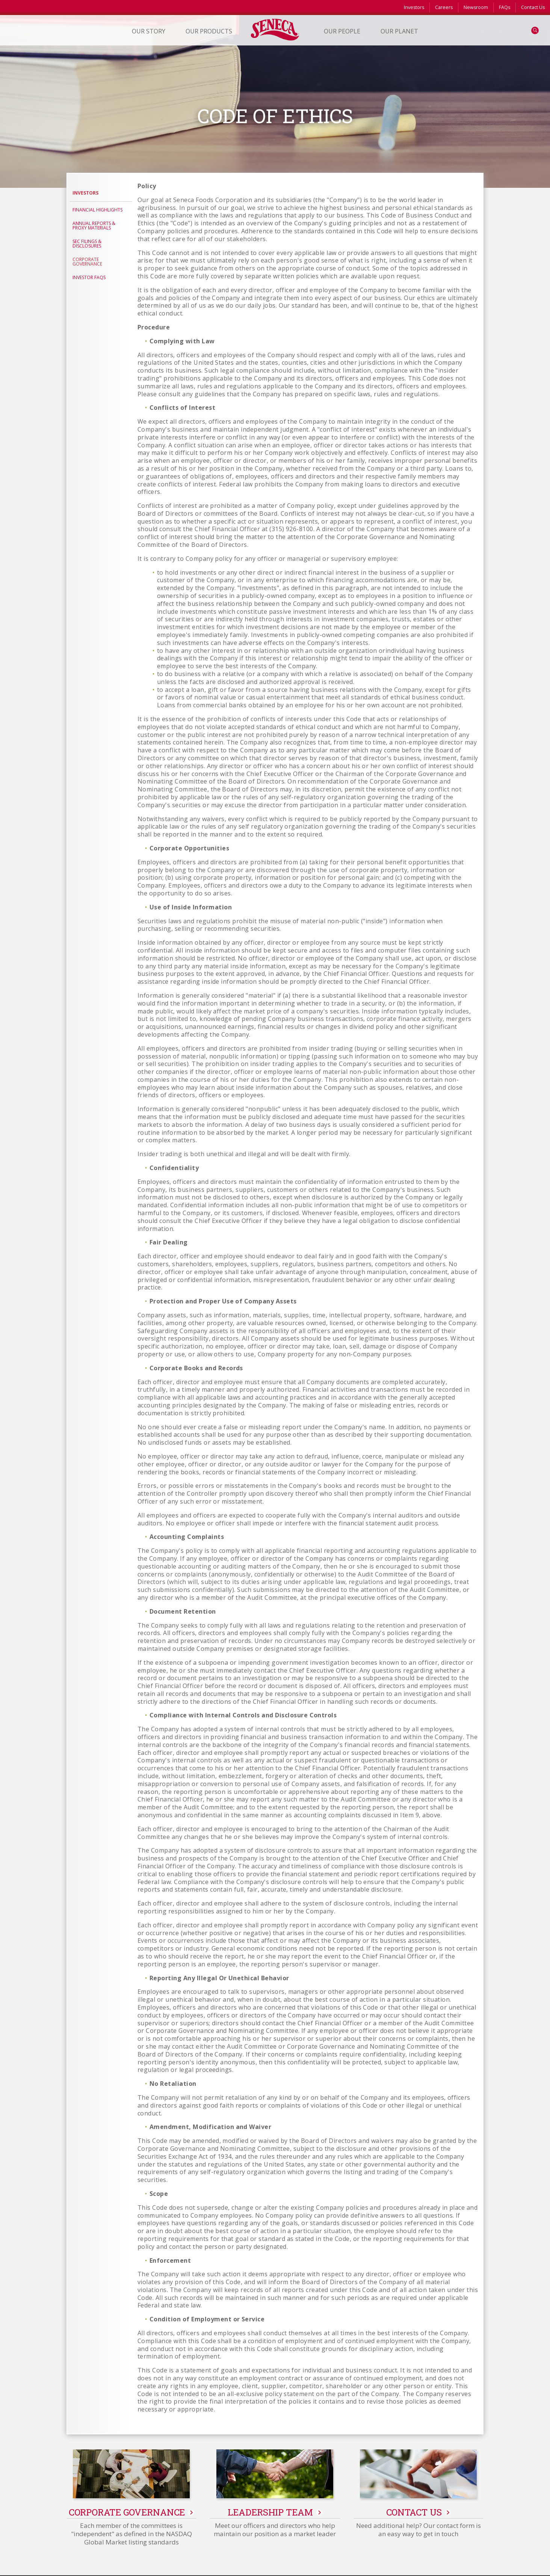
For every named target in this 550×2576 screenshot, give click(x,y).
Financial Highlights (97, 210)
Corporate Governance (87, 261)
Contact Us (533, 7)
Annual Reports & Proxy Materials (94, 225)
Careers (444, 7)
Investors (414, 7)
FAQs (504, 7)
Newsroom (476, 7)
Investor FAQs (89, 277)
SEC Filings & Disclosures (87, 243)
